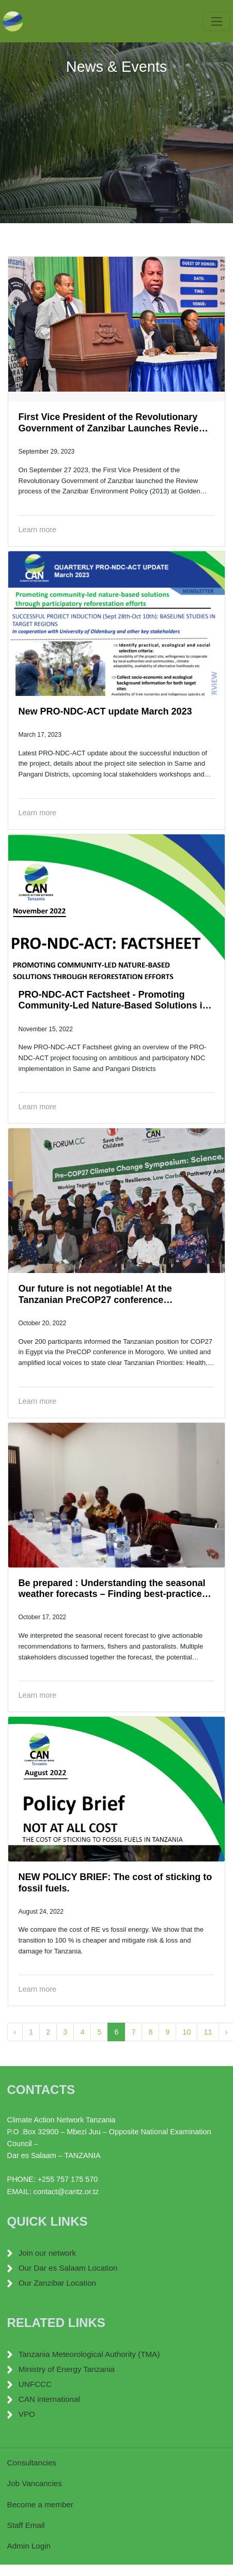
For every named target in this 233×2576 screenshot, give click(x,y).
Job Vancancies (34, 2483)
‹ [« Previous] (15, 2032)
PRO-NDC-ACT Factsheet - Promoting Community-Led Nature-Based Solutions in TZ (113, 1000)
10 (186, 2032)
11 (208, 2032)
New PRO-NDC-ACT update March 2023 (105, 711)
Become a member (40, 2504)
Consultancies (31, 2462)
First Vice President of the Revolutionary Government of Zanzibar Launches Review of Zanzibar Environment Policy (112, 423)
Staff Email (26, 2525)
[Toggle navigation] (216, 21)
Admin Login (29, 2545)
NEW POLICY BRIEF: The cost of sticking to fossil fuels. (115, 1883)
